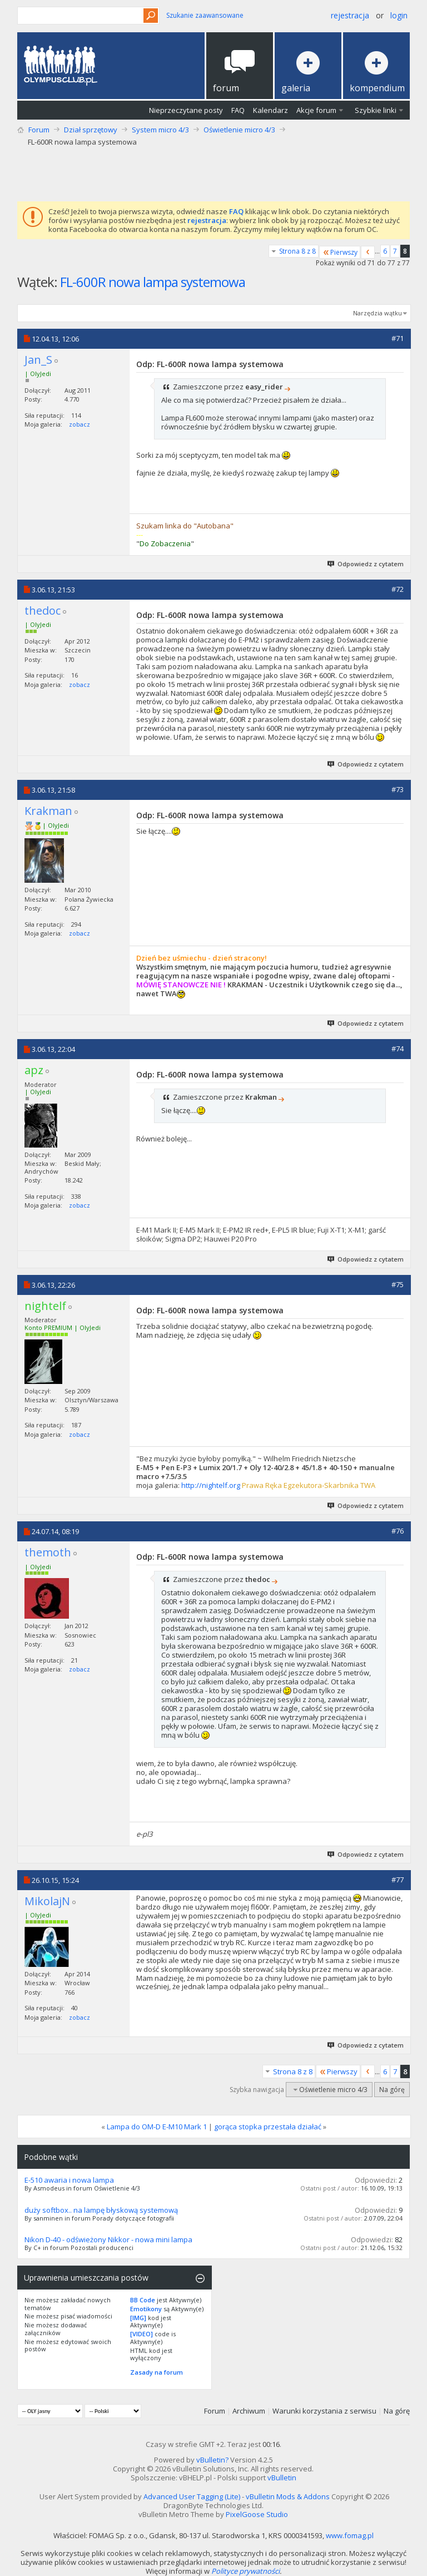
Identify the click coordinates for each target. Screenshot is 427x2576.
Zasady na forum (156, 2372)
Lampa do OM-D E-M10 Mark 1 (157, 2127)
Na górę (392, 2089)
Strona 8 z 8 (297, 251)
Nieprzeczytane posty (186, 110)
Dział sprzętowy (90, 130)
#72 (397, 589)
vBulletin (281, 2478)
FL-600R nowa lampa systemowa (152, 282)
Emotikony (146, 2309)
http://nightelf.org (210, 1485)
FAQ (238, 110)
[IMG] (138, 2317)
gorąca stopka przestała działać (267, 2127)
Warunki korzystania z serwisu (324, 2411)
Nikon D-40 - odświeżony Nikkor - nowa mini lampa (108, 2239)
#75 (397, 1284)
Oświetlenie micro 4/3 (239, 130)
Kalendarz (270, 110)
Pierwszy (340, 252)
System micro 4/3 (160, 130)
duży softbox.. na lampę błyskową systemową (101, 2210)
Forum (38, 130)
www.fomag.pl (350, 2535)
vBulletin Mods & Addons (288, 2496)
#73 (397, 789)
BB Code (142, 2300)
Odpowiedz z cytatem (366, 564)
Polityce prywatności (245, 2571)
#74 (397, 1049)
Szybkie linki (375, 110)
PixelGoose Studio (257, 2514)
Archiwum (248, 2411)
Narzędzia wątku (377, 313)
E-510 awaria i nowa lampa (69, 2180)
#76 (397, 1531)
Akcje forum (316, 110)
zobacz (79, 424)
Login (399, 15)
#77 (397, 1880)
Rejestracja (350, 15)
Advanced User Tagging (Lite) (191, 2496)
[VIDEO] (141, 2334)
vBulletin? (212, 2460)
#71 (397, 338)
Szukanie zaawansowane (205, 15)
